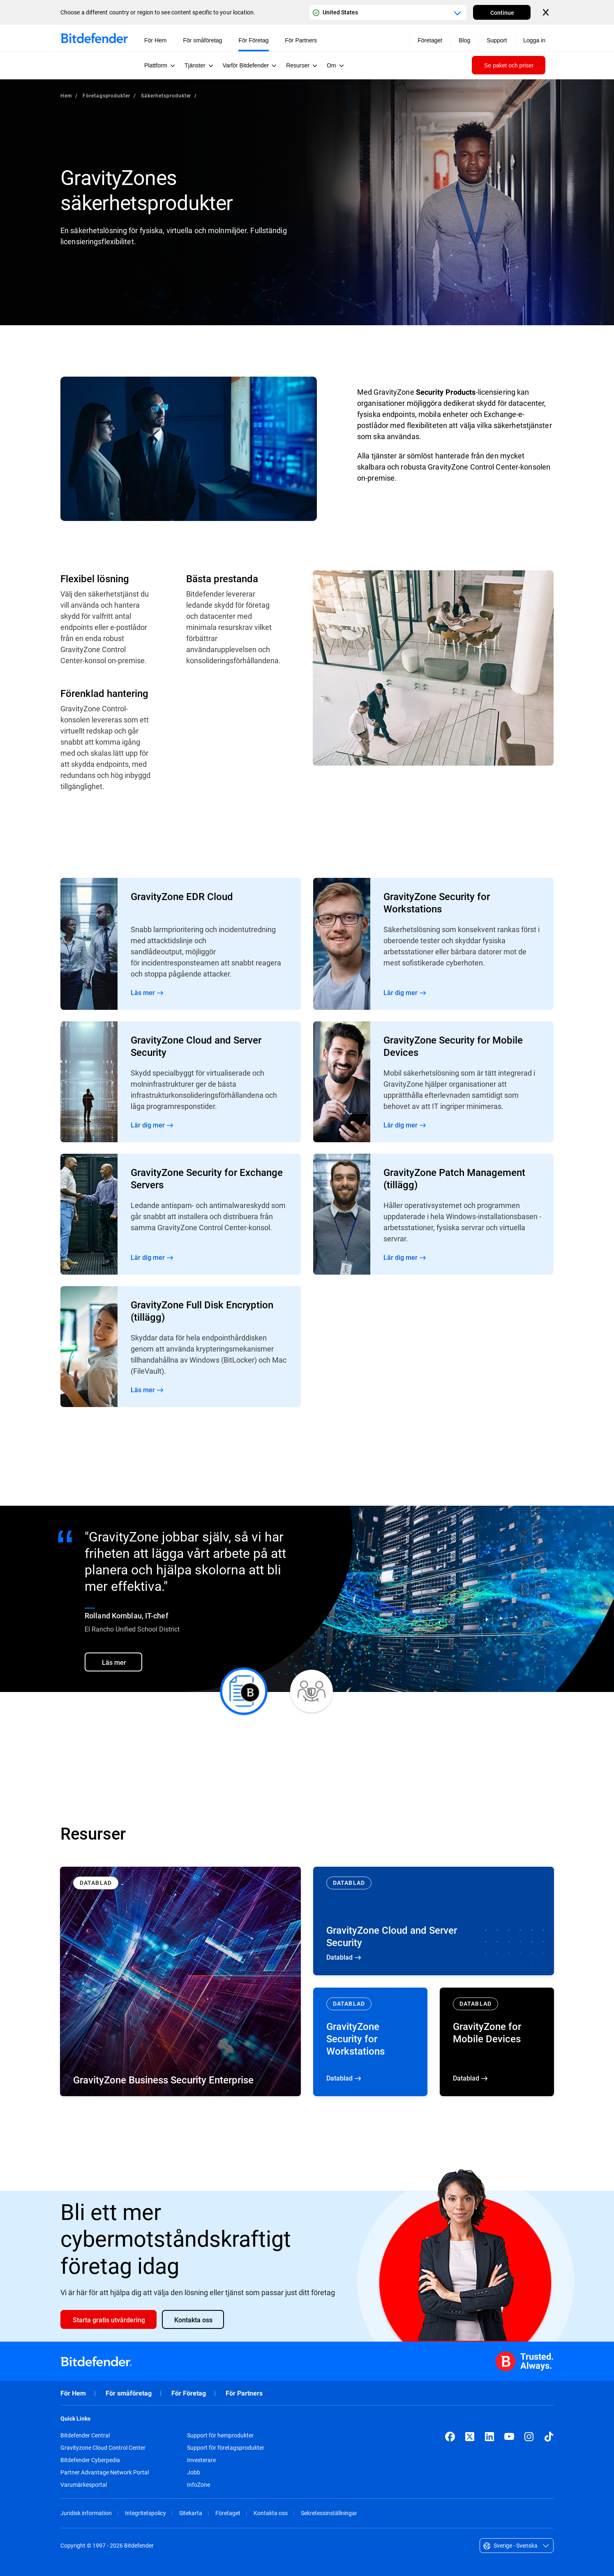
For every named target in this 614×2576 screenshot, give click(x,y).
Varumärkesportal (83, 2484)
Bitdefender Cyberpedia (90, 2460)
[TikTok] (549, 2437)
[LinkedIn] (489, 2437)
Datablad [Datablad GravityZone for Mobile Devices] (497, 2042)
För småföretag (129, 2393)
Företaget (227, 2513)
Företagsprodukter (106, 95)
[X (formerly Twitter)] (470, 2437)
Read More (180, 944)
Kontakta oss (271, 2513)
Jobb (193, 2472)
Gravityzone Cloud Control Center (102, 2447)
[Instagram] (529, 2437)
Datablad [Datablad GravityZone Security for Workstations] (370, 2042)
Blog (464, 40)
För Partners (244, 2393)
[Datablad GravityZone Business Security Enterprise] (180, 1981)
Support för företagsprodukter (225, 2447)
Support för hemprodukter (220, 2435)
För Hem (73, 2393)
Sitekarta (190, 2513)
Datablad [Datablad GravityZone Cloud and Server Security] (433, 1921)
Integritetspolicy (145, 2513)
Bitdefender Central (85, 2435)
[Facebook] (450, 2437)
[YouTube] (509, 2437)
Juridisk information (86, 2513)
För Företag (188, 2393)
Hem (66, 95)
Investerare (201, 2460)
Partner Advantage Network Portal (104, 2472)
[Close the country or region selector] (546, 12)
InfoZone (198, 2484)
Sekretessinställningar (329, 2513)
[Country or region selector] (387, 12)
